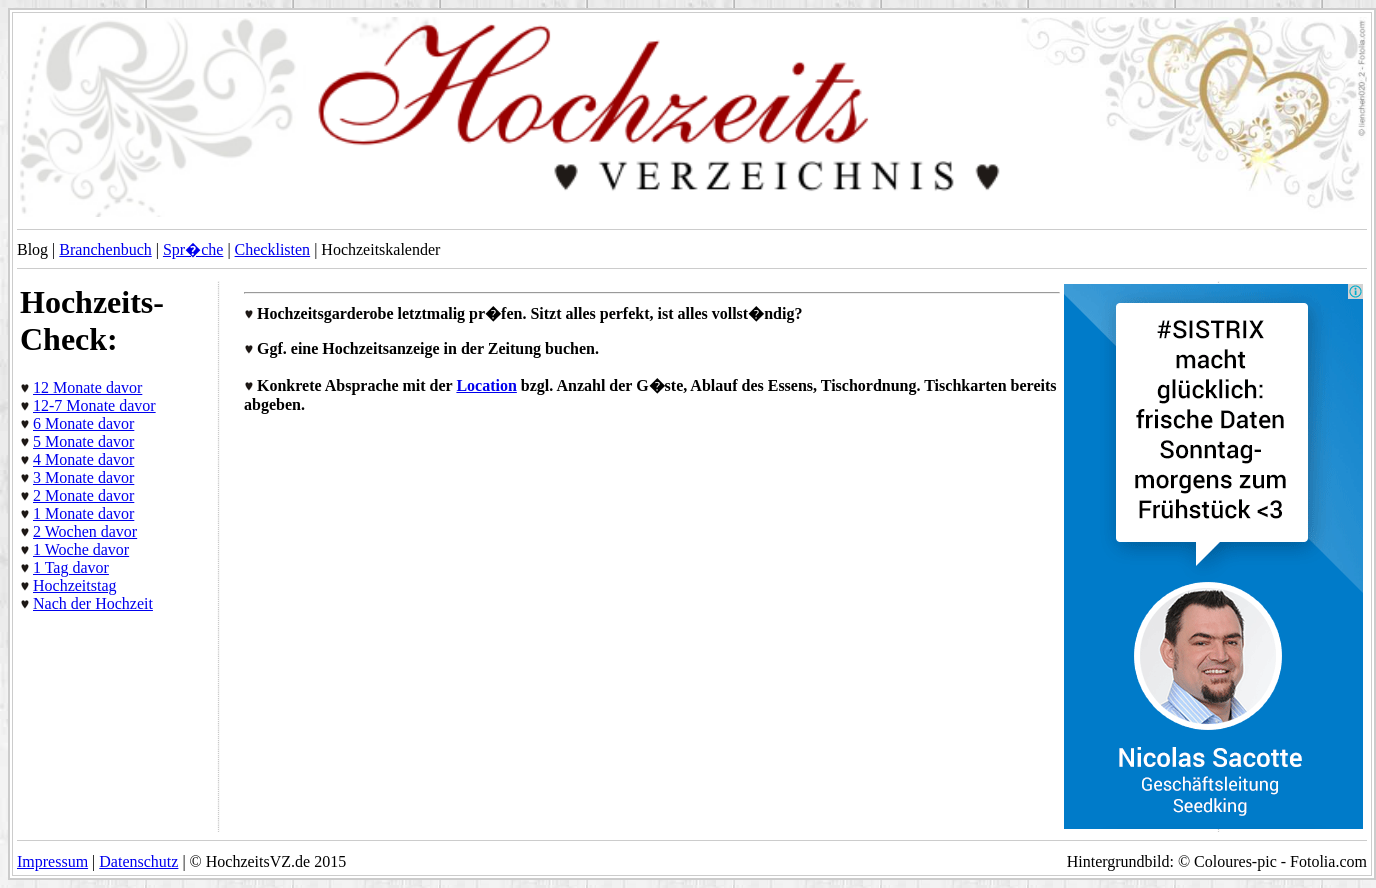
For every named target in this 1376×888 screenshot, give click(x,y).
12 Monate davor (87, 387)
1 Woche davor (81, 549)
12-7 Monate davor (94, 405)
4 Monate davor (83, 459)
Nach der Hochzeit (93, 603)
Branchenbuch (105, 249)
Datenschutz (138, 861)
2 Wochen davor (85, 531)
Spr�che (193, 249)
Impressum (52, 861)
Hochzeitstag (75, 585)
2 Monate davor (83, 495)
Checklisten (273, 249)
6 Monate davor (83, 423)
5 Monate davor (83, 441)
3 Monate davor (83, 477)
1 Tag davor (71, 567)
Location (486, 385)
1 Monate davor (83, 513)
